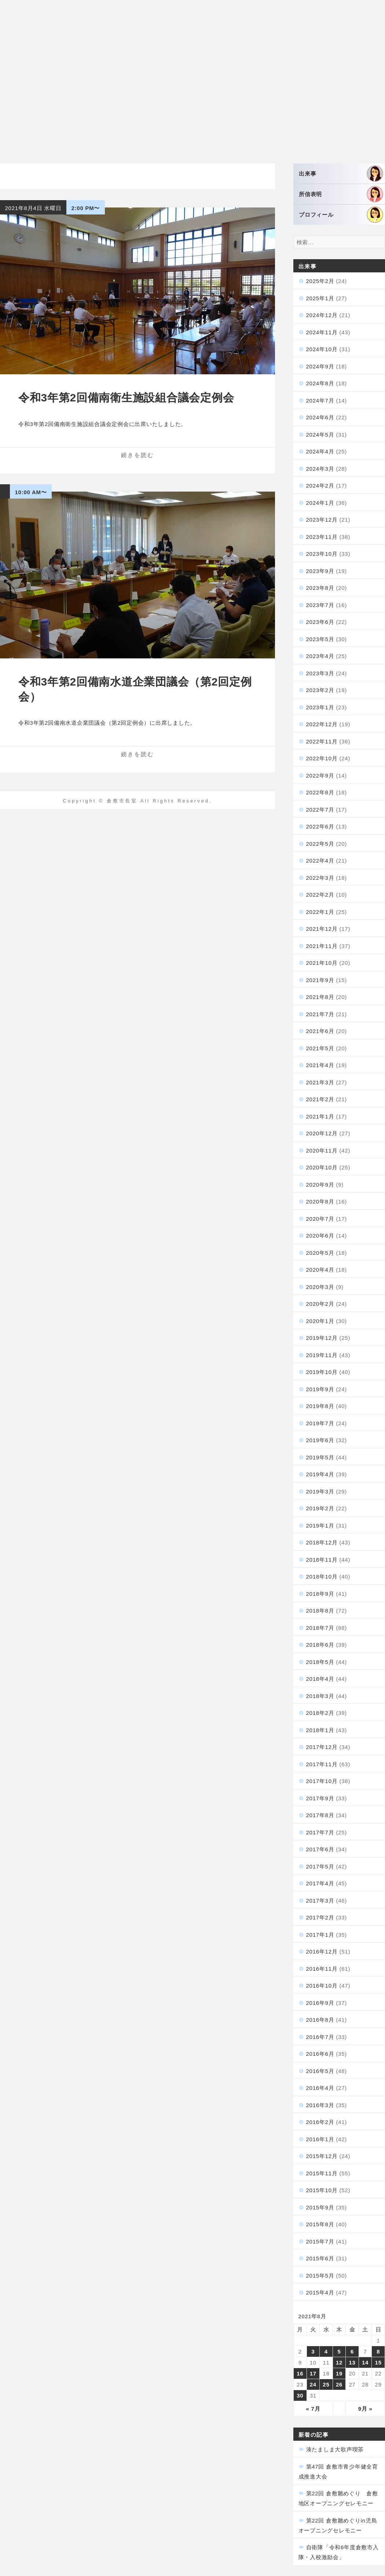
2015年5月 (320, 2275)
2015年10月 (322, 2190)
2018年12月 (322, 1542)
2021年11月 (322, 946)
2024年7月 (320, 400)
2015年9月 (320, 2207)
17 (313, 2373)
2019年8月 (320, 1406)
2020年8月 (320, 1201)
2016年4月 (320, 2088)
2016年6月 (320, 2054)
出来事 (341, 173)
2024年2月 (320, 485)
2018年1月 (320, 1730)
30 (300, 2395)
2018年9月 (320, 1594)
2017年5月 (320, 1866)
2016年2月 (320, 2122)
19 (339, 2373)
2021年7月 (320, 1014)
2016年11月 (322, 1969)
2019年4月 (320, 1474)
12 (339, 2362)
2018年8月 (320, 1610)
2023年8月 (320, 588)
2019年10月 (322, 1372)
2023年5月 (320, 639)
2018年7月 (320, 1628)
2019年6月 (320, 1440)
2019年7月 (320, 1423)
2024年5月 (320, 434)
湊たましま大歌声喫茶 (335, 2449)
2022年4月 (320, 860)
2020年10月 (322, 1167)
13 (352, 2362)
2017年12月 (322, 1747)
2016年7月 (320, 2037)
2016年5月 (320, 2071)
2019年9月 (320, 1389)
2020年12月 (322, 1133)
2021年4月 (320, 1065)
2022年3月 (320, 878)
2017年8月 (320, 1815)
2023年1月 (320, 707)
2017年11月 (322, 1764)
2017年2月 (320, 1917)
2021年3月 (320, 1082)
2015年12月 (322, 2156)
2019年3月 (320, 1491)
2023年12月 (322, 520)
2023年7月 (320, 605)
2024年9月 (320, 366)
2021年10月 (322, 963)
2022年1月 (320, 912)
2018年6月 (320, 1645)
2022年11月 (322, 741)
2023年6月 (320, 622)
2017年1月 (320, 1935)
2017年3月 (320, 1900)
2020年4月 (320, 1270)
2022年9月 (320, 775)
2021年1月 (320, 1116)
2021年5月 (320, 1048)
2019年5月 (320, 1457)
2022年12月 (322, 724)
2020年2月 (320, 1304)
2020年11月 (322, 1150)
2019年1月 (320, 1525)
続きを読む (137, 455)
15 (378, 2362)
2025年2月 (320, 281)
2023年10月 (322, 554)
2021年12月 (322, 929)
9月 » (365, 2409)
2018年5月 (320, 1662)
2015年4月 (320, 2292)
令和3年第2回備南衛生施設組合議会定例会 (126, 398)
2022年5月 (320, 844)
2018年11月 (322, 1560)
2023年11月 (322, 537)
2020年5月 (320, 1253)
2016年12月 (322, 1951)
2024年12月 (322, 315)
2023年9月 (320, 571)
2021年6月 (320, 1031)
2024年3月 (320, 469)
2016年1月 (320, 2139)
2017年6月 (320, 1849)
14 (365, 2362)
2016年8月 (320, 2020)
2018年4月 (320, 1679)
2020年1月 (320, 1321)
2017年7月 (320, 1832)
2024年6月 (320, 417)
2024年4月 (320, 451)
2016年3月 (320, 2105)
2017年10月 (322, 1781)
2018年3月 (320, 1696)
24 (313, 2384)
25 (326, 2384)
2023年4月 (320, 656)
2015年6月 (320, 2258)
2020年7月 (320, 1219)
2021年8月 (320, 997)
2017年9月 (320, 1798)
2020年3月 (320, 1287)
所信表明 (341, 194)
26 (339, 2384)
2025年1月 (320, 298)
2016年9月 (320, 2003)
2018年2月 (320, 1713)
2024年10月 (322, 349)
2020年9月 (320, 1185)
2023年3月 (320, 673)
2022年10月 (322, 758)
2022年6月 (320, 826)
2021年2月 (320, 1099)
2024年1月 (320, 503)
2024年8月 (320, 383)
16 (300, 2373)
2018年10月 (322, 1576)
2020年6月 (320, 1235)
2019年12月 (322, 1338)
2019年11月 (322, 1355)
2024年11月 (322, 332)
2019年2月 (320, 1508)
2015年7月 (320, 2241)
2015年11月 (322, 2173)
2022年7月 (320, 809)
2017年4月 (320, 1883)
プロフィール (341, 214)
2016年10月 (322, 1985)
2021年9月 (320, 980)
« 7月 (313, 2409)
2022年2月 (320, 895)
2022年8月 (320, 792)
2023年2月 (320, 690)
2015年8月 (320, 2224)
